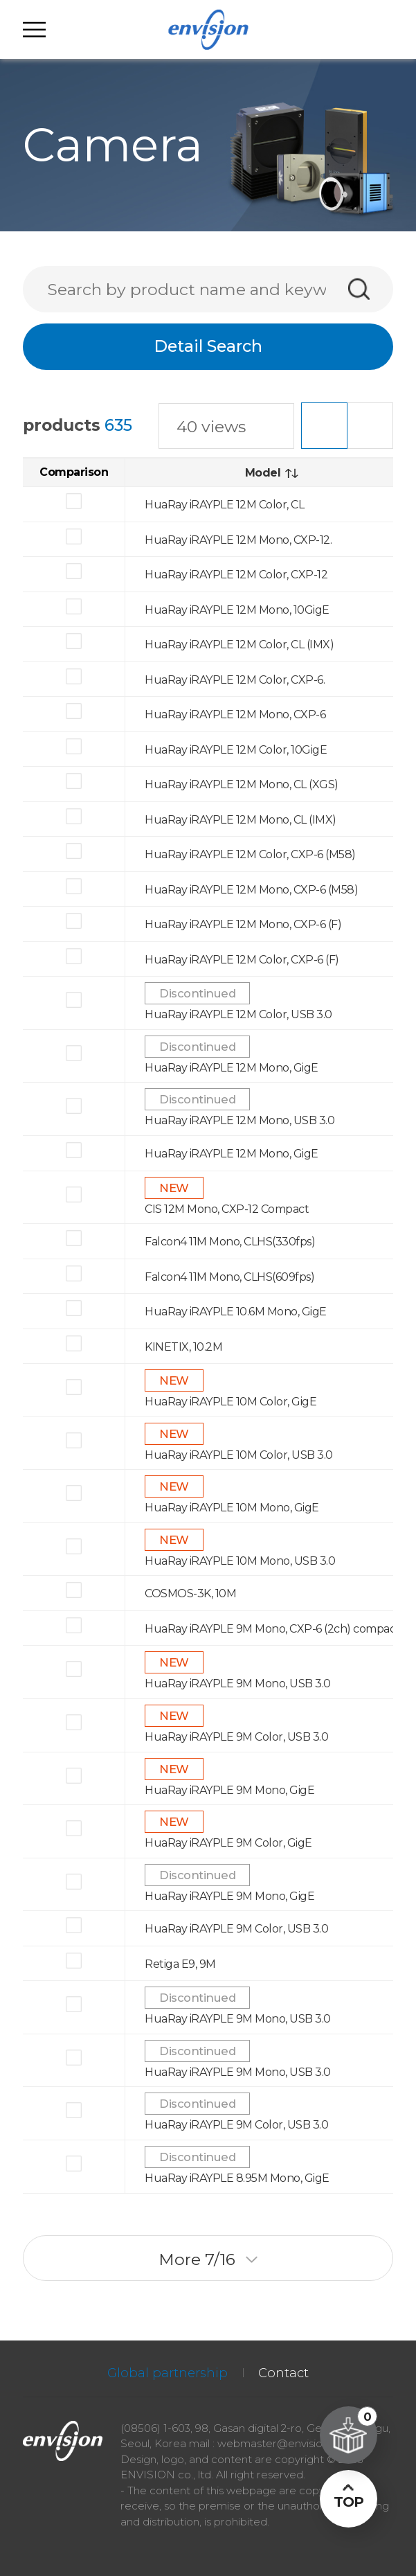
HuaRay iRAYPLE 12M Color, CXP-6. (235, 679)
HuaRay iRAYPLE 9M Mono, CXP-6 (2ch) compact (272, 1628)
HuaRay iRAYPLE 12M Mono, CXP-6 (235, 714)
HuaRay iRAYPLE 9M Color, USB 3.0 (236, 1736)
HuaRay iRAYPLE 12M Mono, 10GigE (237, 609)
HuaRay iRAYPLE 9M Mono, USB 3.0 (238, 1683)
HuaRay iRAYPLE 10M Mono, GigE (232, 1507)
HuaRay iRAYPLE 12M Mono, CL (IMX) (240, 819)
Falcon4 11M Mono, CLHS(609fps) (229, 1276)
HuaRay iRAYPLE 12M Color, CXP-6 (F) (242, 959)
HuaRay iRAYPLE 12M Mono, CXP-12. (238, 539)
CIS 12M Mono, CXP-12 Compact (227, 1208)
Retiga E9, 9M (180, 1964)
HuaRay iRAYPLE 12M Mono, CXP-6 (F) (243, 924)
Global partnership (167, 2373)
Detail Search (208, 346)
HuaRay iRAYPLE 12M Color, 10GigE (236, 749)
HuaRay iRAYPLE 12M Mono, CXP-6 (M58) (251, 889)
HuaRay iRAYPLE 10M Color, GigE (230, 1401)
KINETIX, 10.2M (183, 1346)
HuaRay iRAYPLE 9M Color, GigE (228, 1842)
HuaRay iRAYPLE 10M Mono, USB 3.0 (240, 1560)
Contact (283, 2373)
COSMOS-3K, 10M (190, 1593)
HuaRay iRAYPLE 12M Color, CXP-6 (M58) (250, 854)
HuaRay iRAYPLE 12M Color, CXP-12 (236, 574)
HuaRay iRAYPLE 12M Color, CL (224, 504)
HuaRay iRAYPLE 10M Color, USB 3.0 (239, 1455)
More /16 (208, 2259)
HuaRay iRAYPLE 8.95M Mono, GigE (237, 2178)
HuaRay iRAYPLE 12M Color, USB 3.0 (238, 1014)
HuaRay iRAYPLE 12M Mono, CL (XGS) (241, 784)
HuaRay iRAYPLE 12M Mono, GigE (231, 1067)
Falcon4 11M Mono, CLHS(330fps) (230, 1241)
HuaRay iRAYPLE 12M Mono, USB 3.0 (239, 1120)
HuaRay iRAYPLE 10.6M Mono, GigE (236, 1311)
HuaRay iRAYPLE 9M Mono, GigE (229, 1789)
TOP (348, 2502)
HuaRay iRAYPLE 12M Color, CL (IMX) (239, 644)
